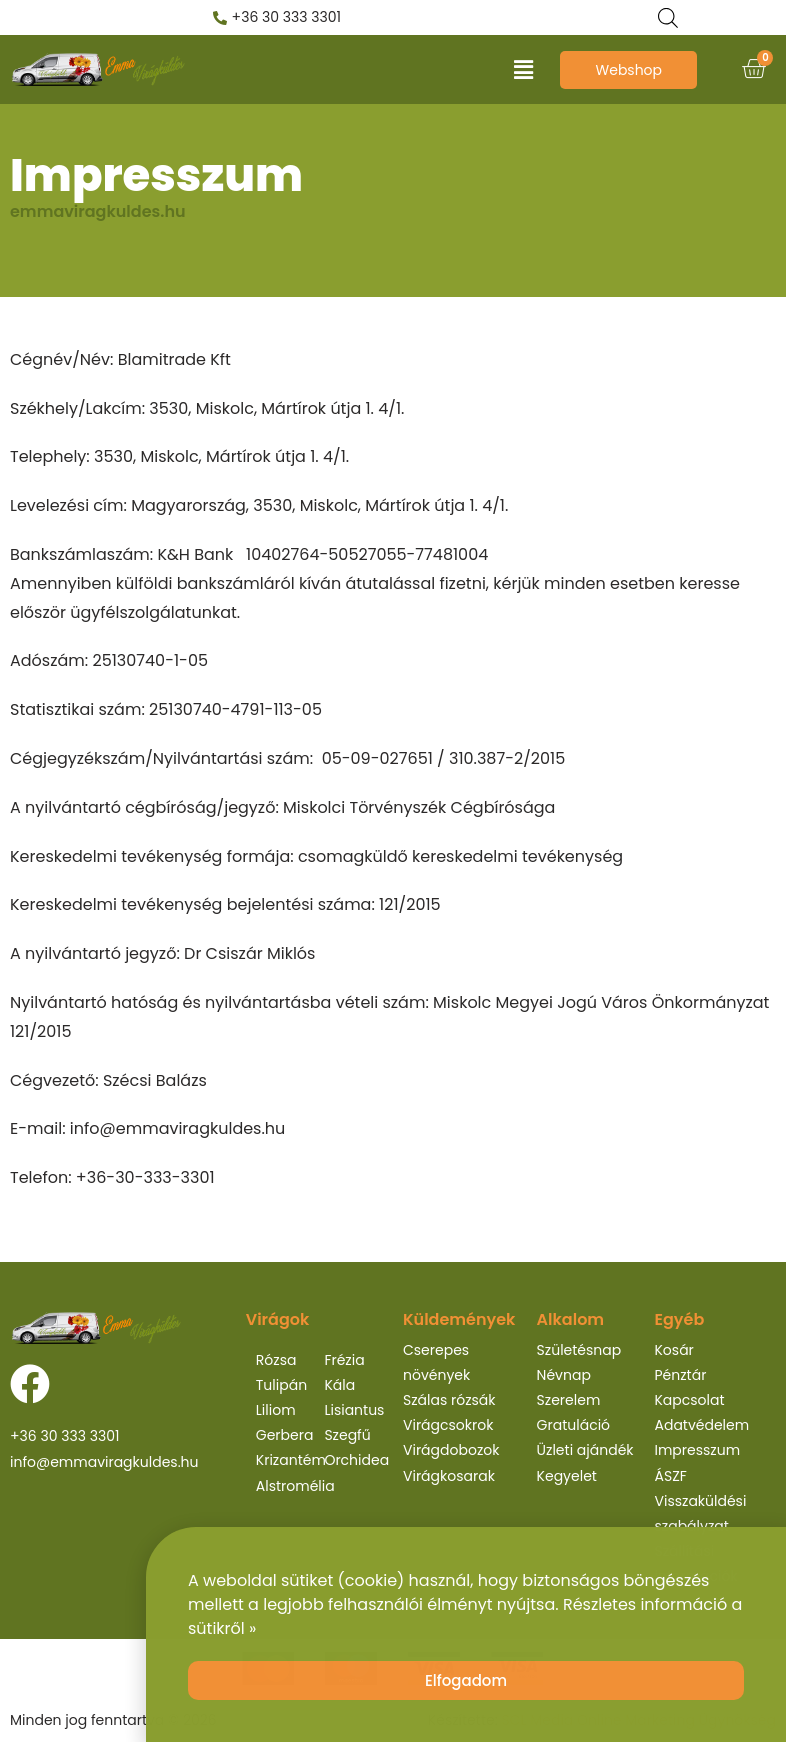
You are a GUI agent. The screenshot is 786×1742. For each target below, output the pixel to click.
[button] (523, 70)
